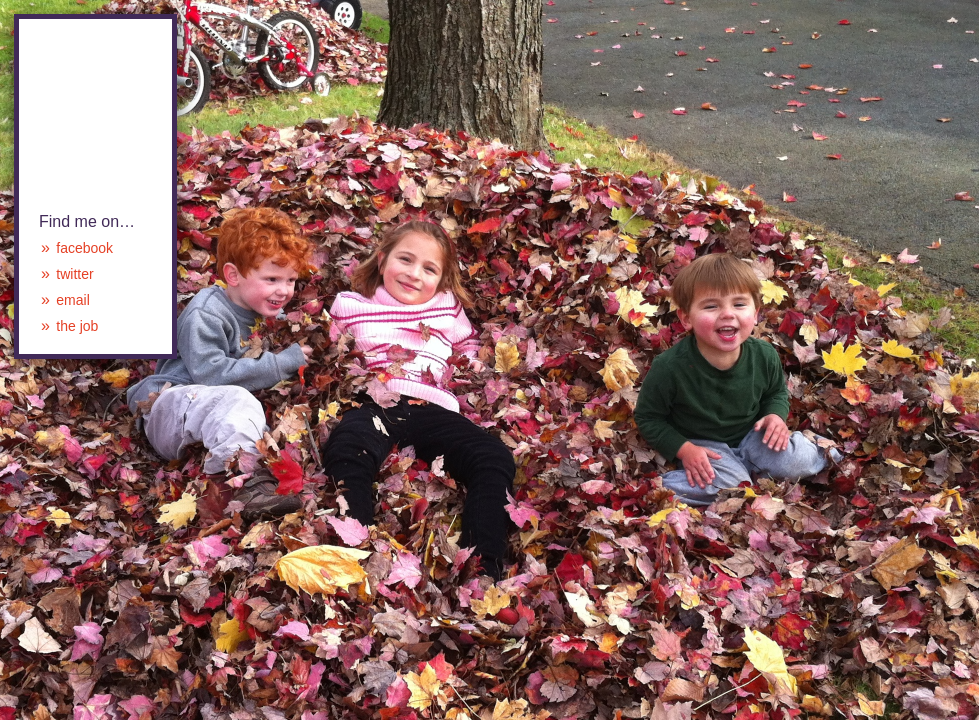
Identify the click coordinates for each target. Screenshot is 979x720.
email (72, 300)
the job (77, 326)
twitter (74, 274)
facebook (84, 248)
